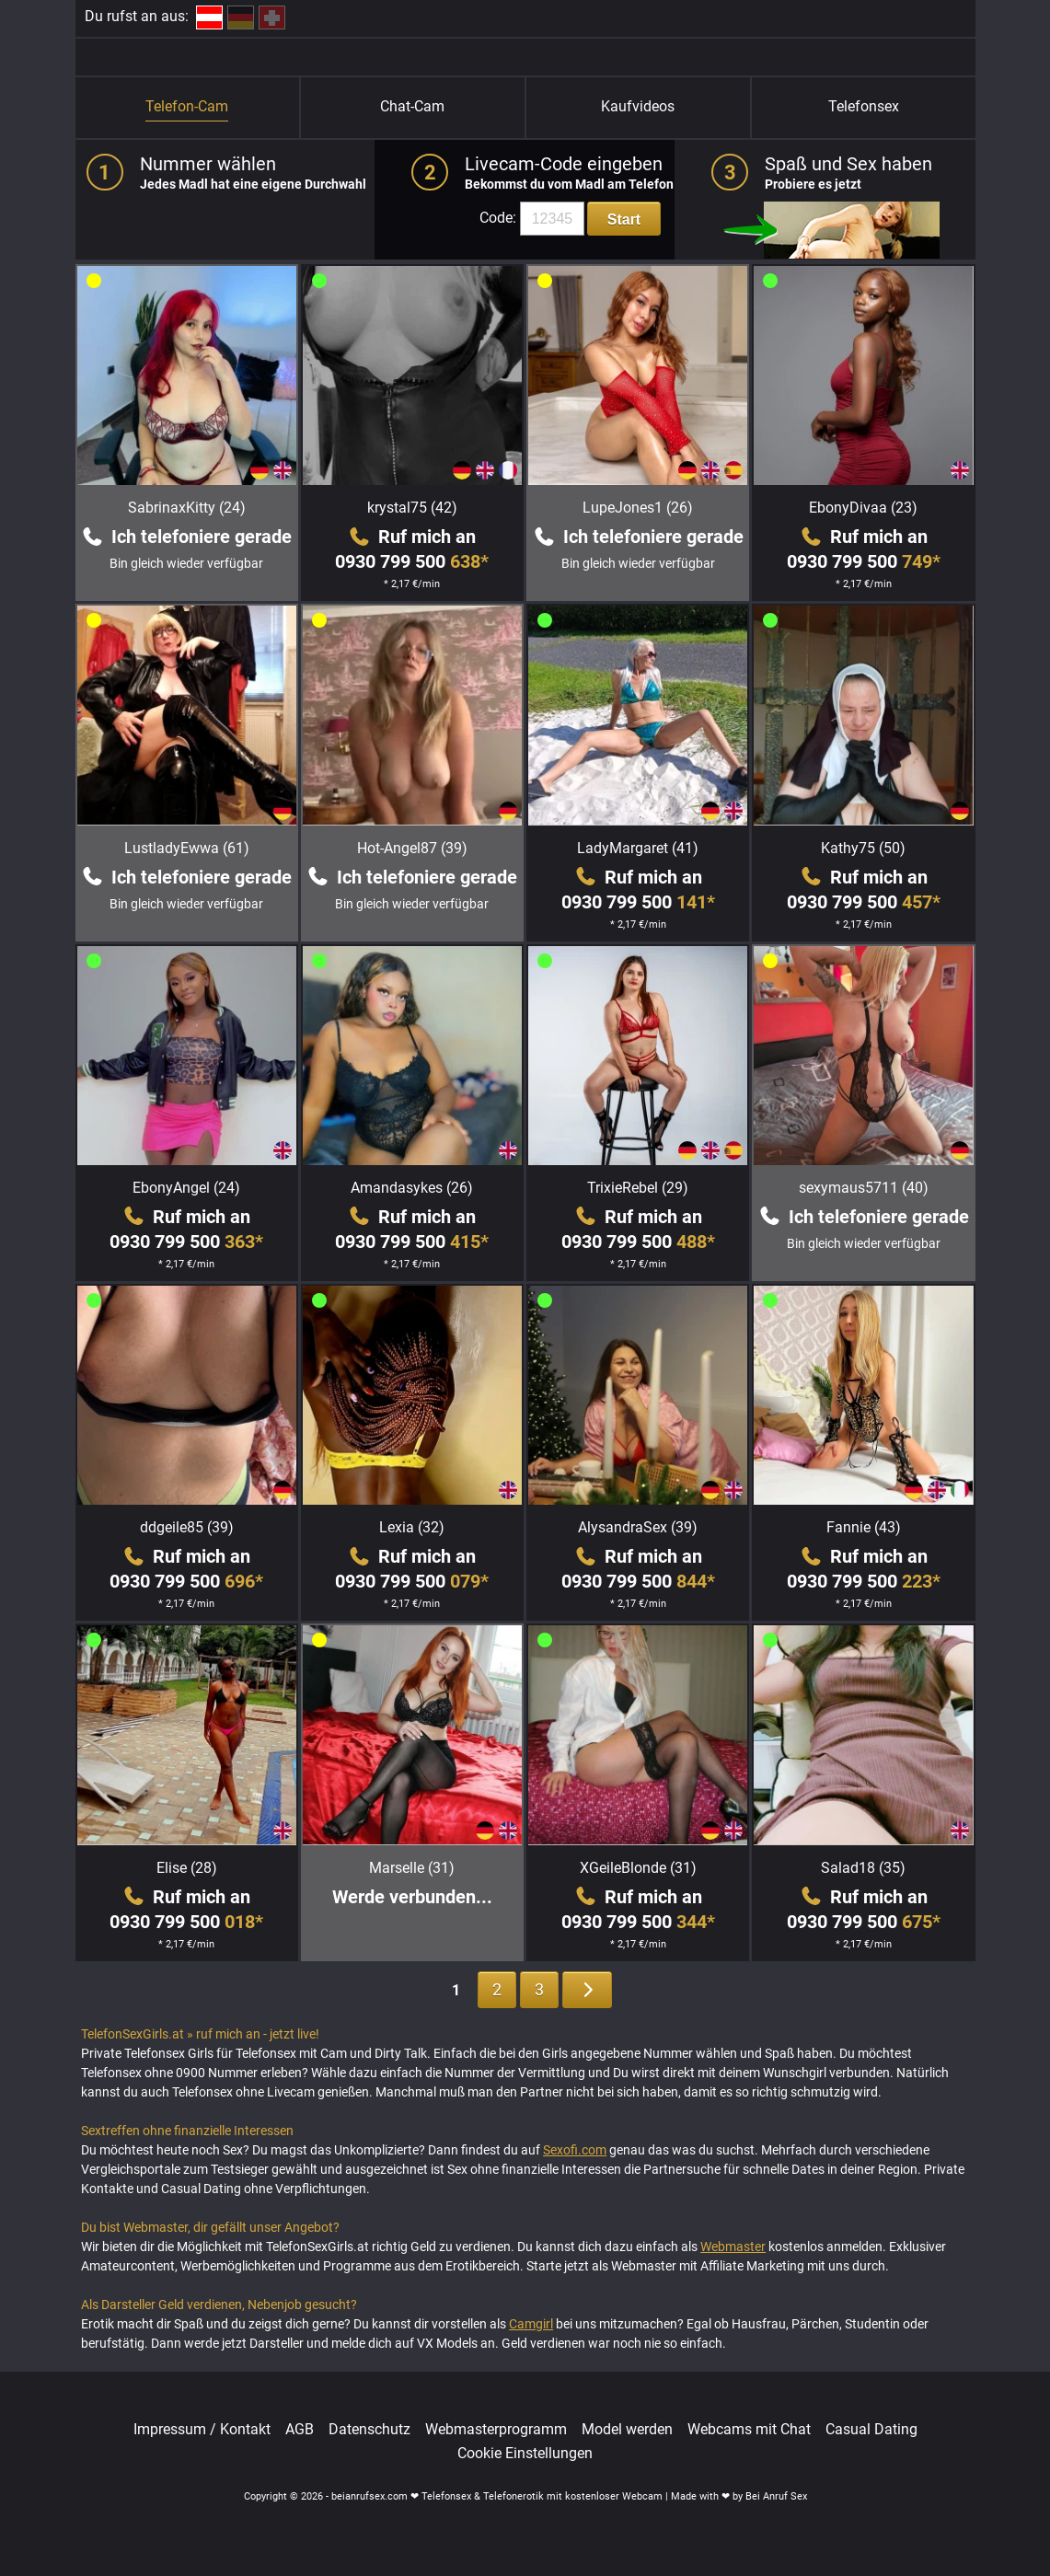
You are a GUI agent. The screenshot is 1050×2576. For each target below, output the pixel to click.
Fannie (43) (863, 1527)
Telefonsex (863, 106)
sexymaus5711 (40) (864, 1187)
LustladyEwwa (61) (186, 848)
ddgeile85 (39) (187, 1527)
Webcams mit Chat (749, 2429)
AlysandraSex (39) (638, 1527)
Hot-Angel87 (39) (412, 848)
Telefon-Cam (186, 106)
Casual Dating (871, 2429)
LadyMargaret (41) (637, 848)
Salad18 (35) (863, 1868)
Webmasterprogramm (496, 2429)
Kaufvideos (638, 106)
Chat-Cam (412, 106)
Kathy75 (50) (863, 848)
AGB (299, 2429)
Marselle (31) (412, 1868)
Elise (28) (186, 1868)
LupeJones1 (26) (638, 507)
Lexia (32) (411, 1527)
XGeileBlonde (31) (638, 1868)
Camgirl (531, 2323)
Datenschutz (369, 2429)
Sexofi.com (574, 2150)
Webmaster (733, 2246)
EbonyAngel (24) (186, 1187)
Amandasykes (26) (412, 1187)
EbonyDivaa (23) (863, 507)
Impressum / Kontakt (202, 2429)
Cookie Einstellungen (525, 2453)
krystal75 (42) (412, 507)
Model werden (627, 2429)
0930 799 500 (412, 561)
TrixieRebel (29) (637, 1187)
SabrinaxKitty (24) (187, 507)
